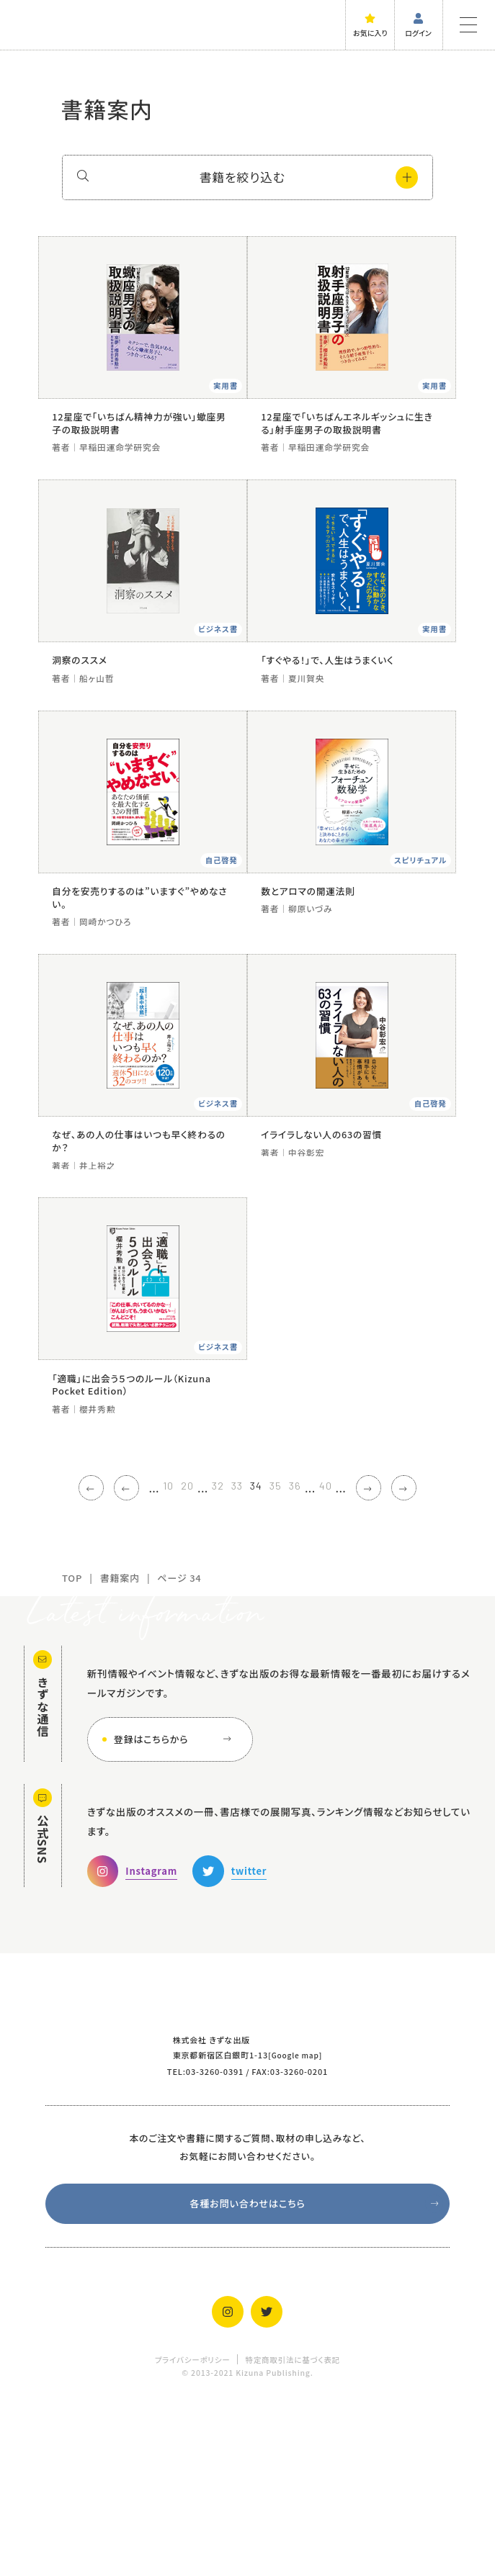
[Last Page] (429, 1656)
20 (176, 1653)
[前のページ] (106, 1656)
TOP (72, 1746)
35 (281, 1653)
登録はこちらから (176, 1908)
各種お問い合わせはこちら (315, 2373)
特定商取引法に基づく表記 (292, 2529)
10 (153, 1653)
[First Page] (66, 1656)
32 (210, 1653)
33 (234, 1653)
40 (340, 1653)
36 (305, 1653)
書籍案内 (120, 1746)
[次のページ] (389, 1656)
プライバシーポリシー (193, 2529)
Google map (295, 2223)
